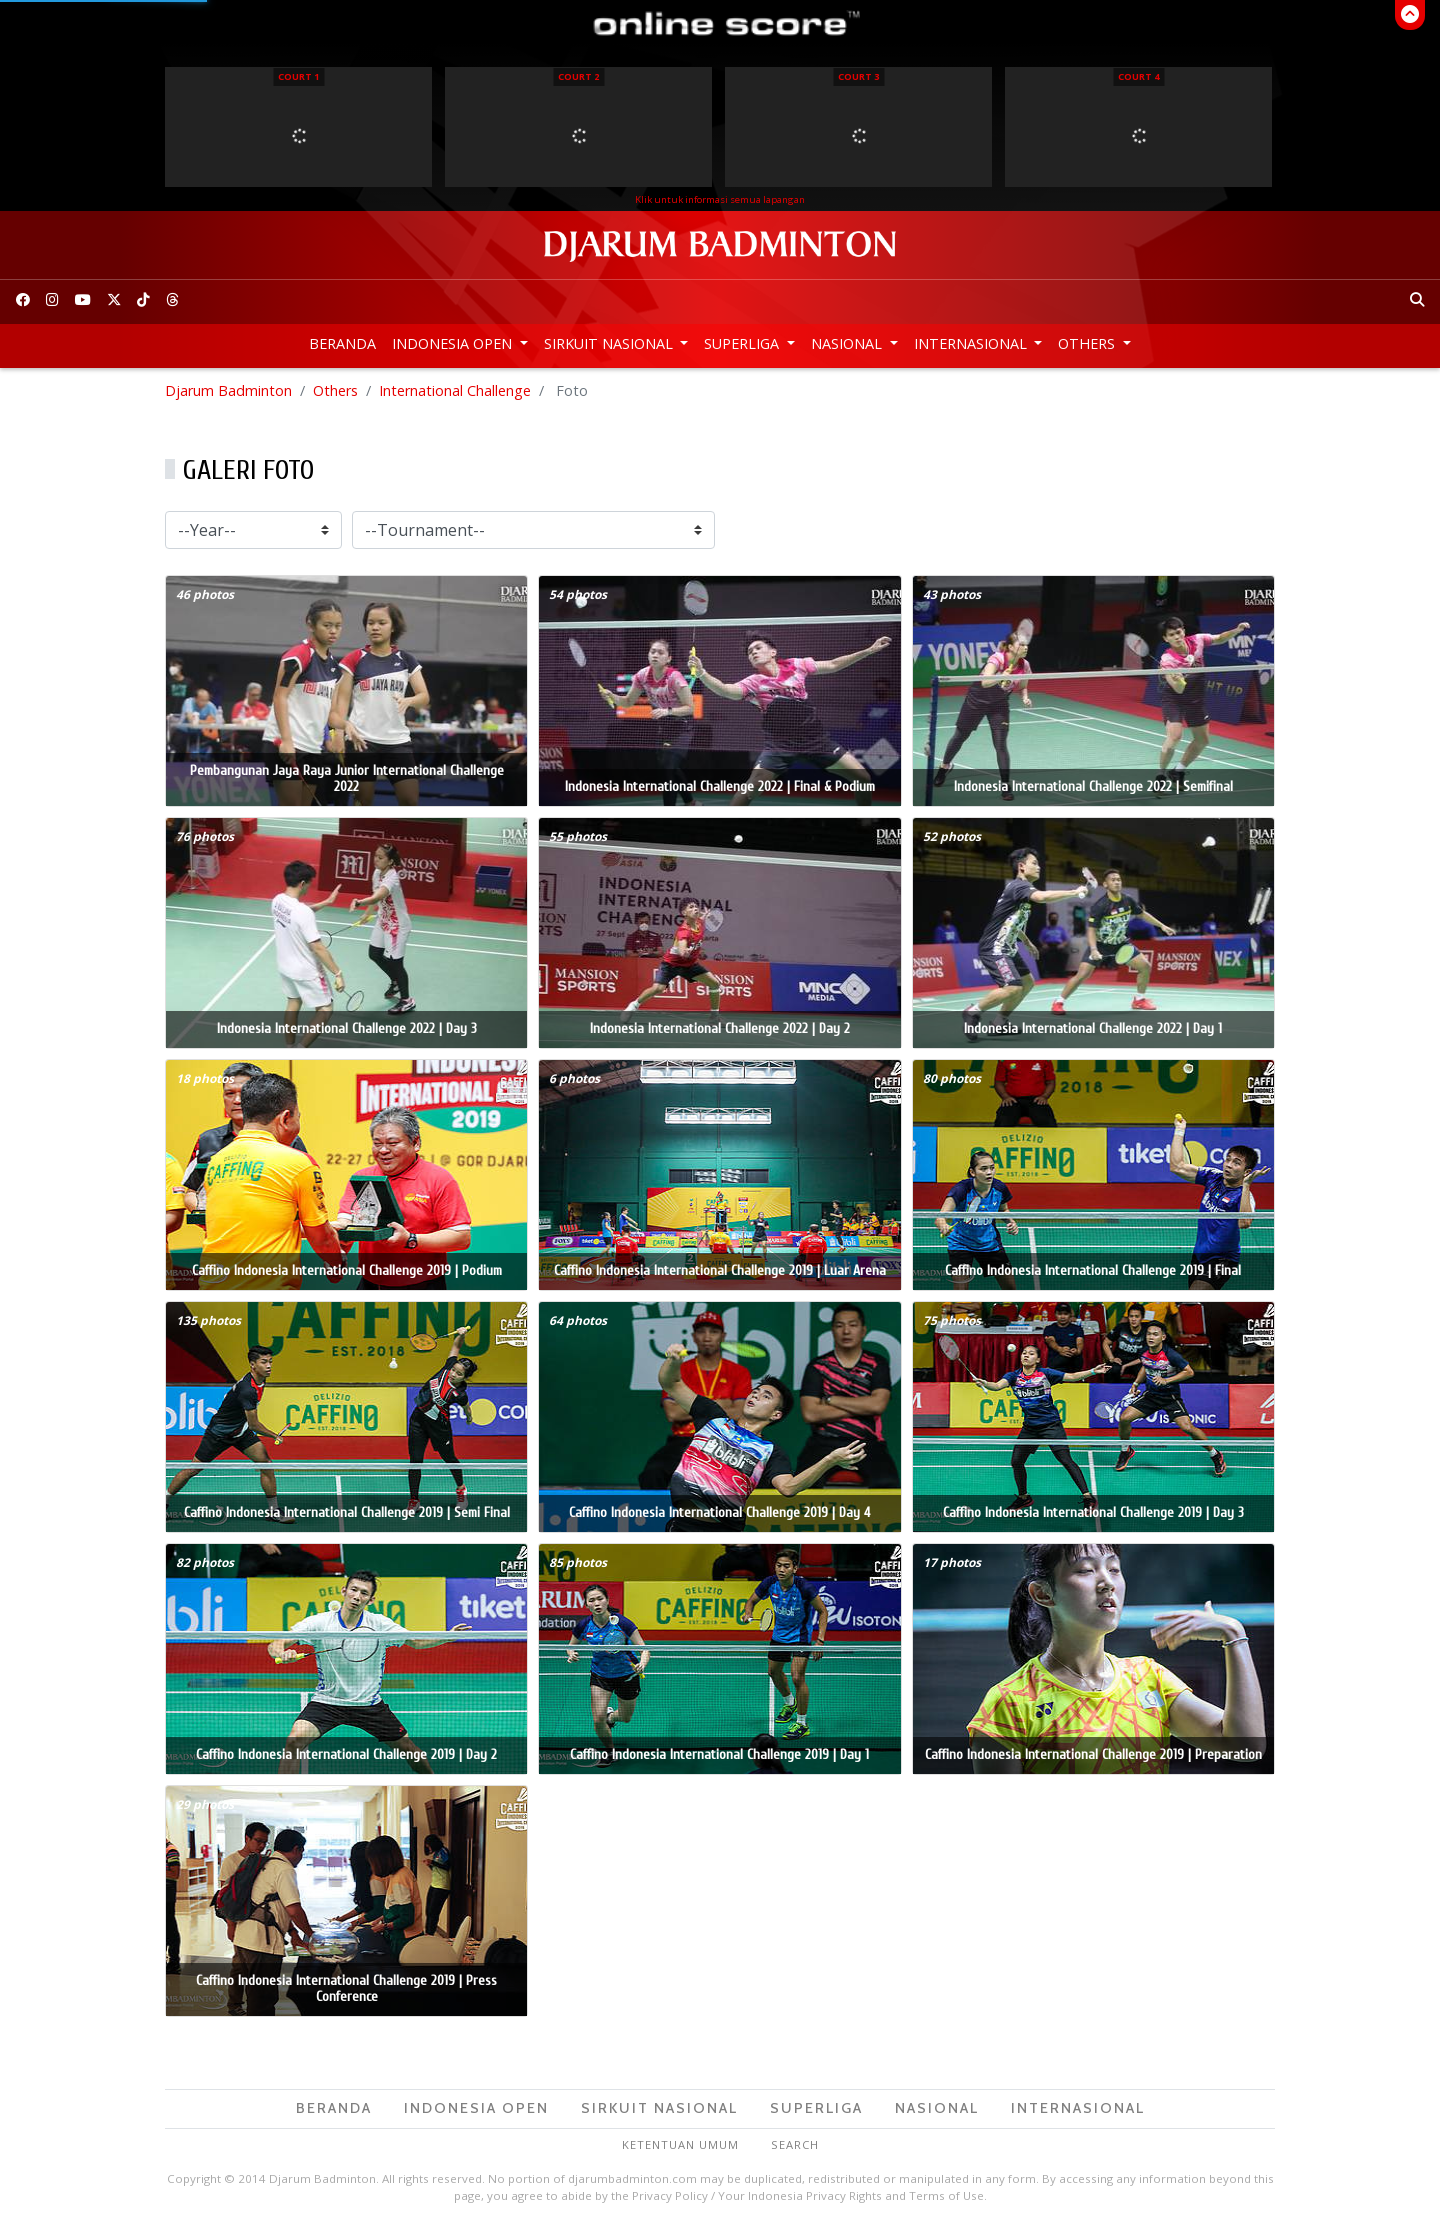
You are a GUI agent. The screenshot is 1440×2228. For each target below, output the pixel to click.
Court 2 (578, 76)
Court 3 (858, 76)
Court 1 (298, 76)
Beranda (342, 343)
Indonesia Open (454, 343)
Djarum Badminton (228, 390)
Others (1088, 343)
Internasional (972, 343)
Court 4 (1138, 76)
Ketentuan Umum (680, 2144)
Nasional (848, 343)
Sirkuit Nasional (610, 343)
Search (795, 2144)
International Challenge (455, 390)
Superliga (743, 343)
